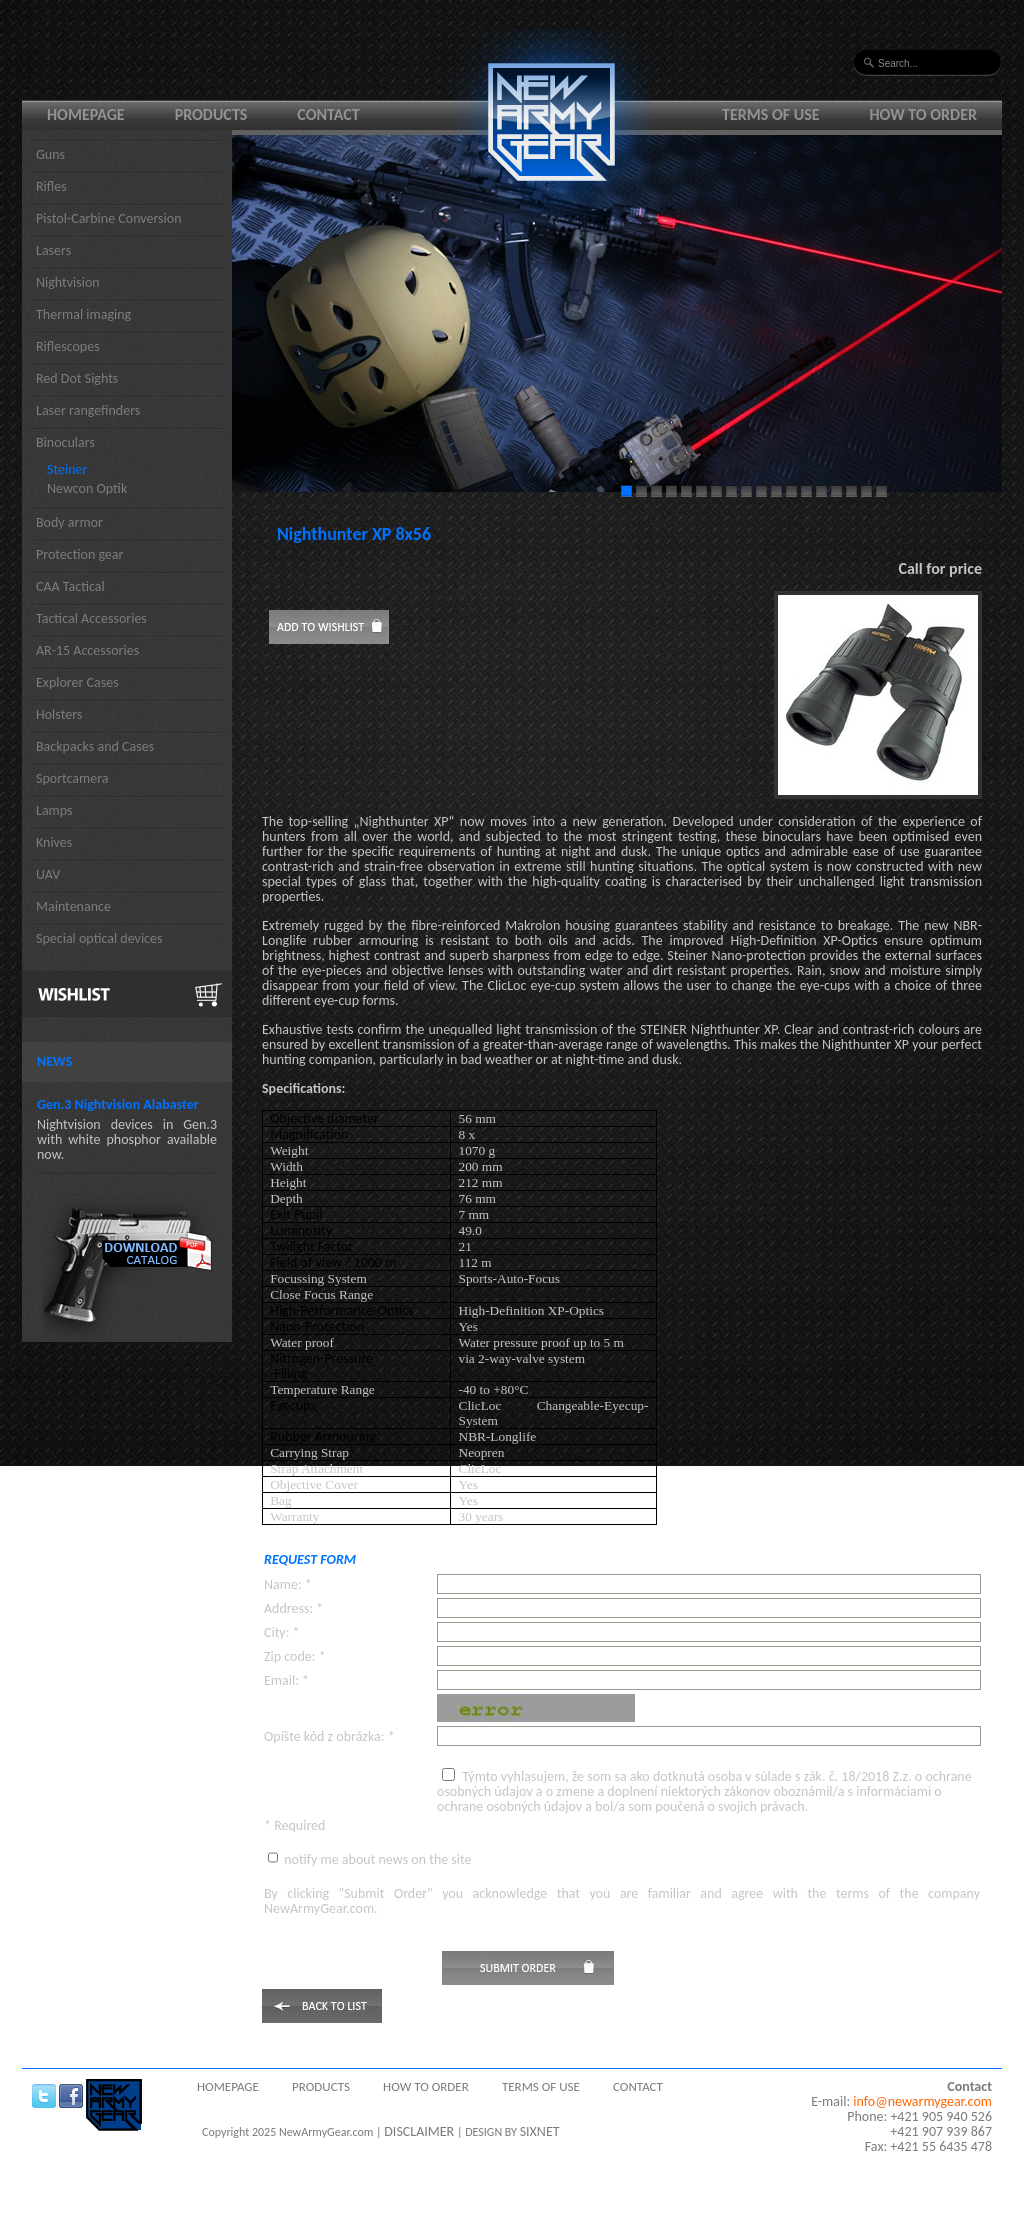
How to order (924, 114)
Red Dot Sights (77, 378)
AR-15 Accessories (87, 650)
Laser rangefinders (88, 410)
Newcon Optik (87, 488)
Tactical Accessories (91, 618)
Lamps (54, 810)
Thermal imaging (83, 314)
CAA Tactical (70, 586)
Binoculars (65, 442)
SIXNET (540, 2131)
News (54, 1061)
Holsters (59, 714)
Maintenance (73, 906)
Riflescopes (68, 346)
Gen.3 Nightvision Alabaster (118, 1104)
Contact (328, 114)
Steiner (67, 469)
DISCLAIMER (419, 2131)
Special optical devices (99, 938)
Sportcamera (72, 778)
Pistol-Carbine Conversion (109, 218)
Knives (54, 842)
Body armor (69, 522)
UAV (48, 874)
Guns (50, 154)
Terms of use (771, 114)
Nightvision (68, 282)
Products (211, 114)
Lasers (53, 250)
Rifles (51, 186)
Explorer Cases (77, 682)
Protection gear (79, 554)
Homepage (86, 114)
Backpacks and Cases (95, 746)
